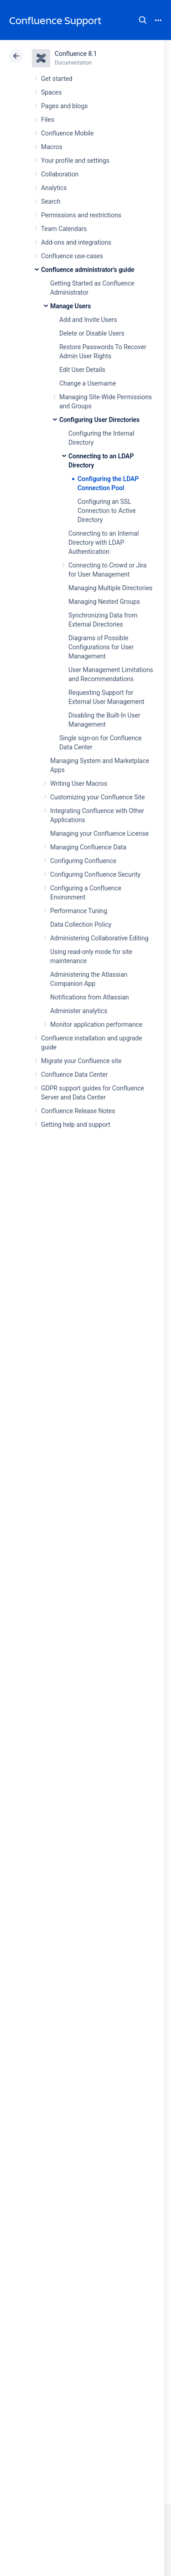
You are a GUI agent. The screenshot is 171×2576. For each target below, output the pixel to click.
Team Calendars (64, 228)
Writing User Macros (78, 783)
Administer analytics (78, 1010)
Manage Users (70, 306)
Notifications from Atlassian (89, 997)
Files (47, 119)
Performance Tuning (78, 910)
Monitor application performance (96, 1024)
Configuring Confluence (83, 860)
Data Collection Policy (80, 924)
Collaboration (59, 174)
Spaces (51, 92)
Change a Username (87, 383)
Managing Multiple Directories (110, 588)
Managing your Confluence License (99, 833)
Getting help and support (75, 1124)
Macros (51, 147)
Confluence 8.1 (76, 53)
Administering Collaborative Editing (99, 938)
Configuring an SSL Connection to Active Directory (107, 510)
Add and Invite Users (88, 319)
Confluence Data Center (74, 1074)
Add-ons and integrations (76, 242)
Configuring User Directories (99, 419)
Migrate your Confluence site (81, 1061)
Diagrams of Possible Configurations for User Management (101, 647)
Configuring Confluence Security (95, 874)
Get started (57, 78)
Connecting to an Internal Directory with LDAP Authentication (103, 542)
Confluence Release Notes (78, 1111)
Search (142, 20)
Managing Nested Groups (104, 601)
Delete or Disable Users (91, 333)
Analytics (54, 187)
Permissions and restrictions (81, 215)
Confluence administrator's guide (87, 269)
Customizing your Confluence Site (97, 797)
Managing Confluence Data (88, 847)
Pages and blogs (64, 106)
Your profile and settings (75, 160)
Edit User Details (82, 369)
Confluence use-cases (72, 256)
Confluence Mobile (67, 133)
